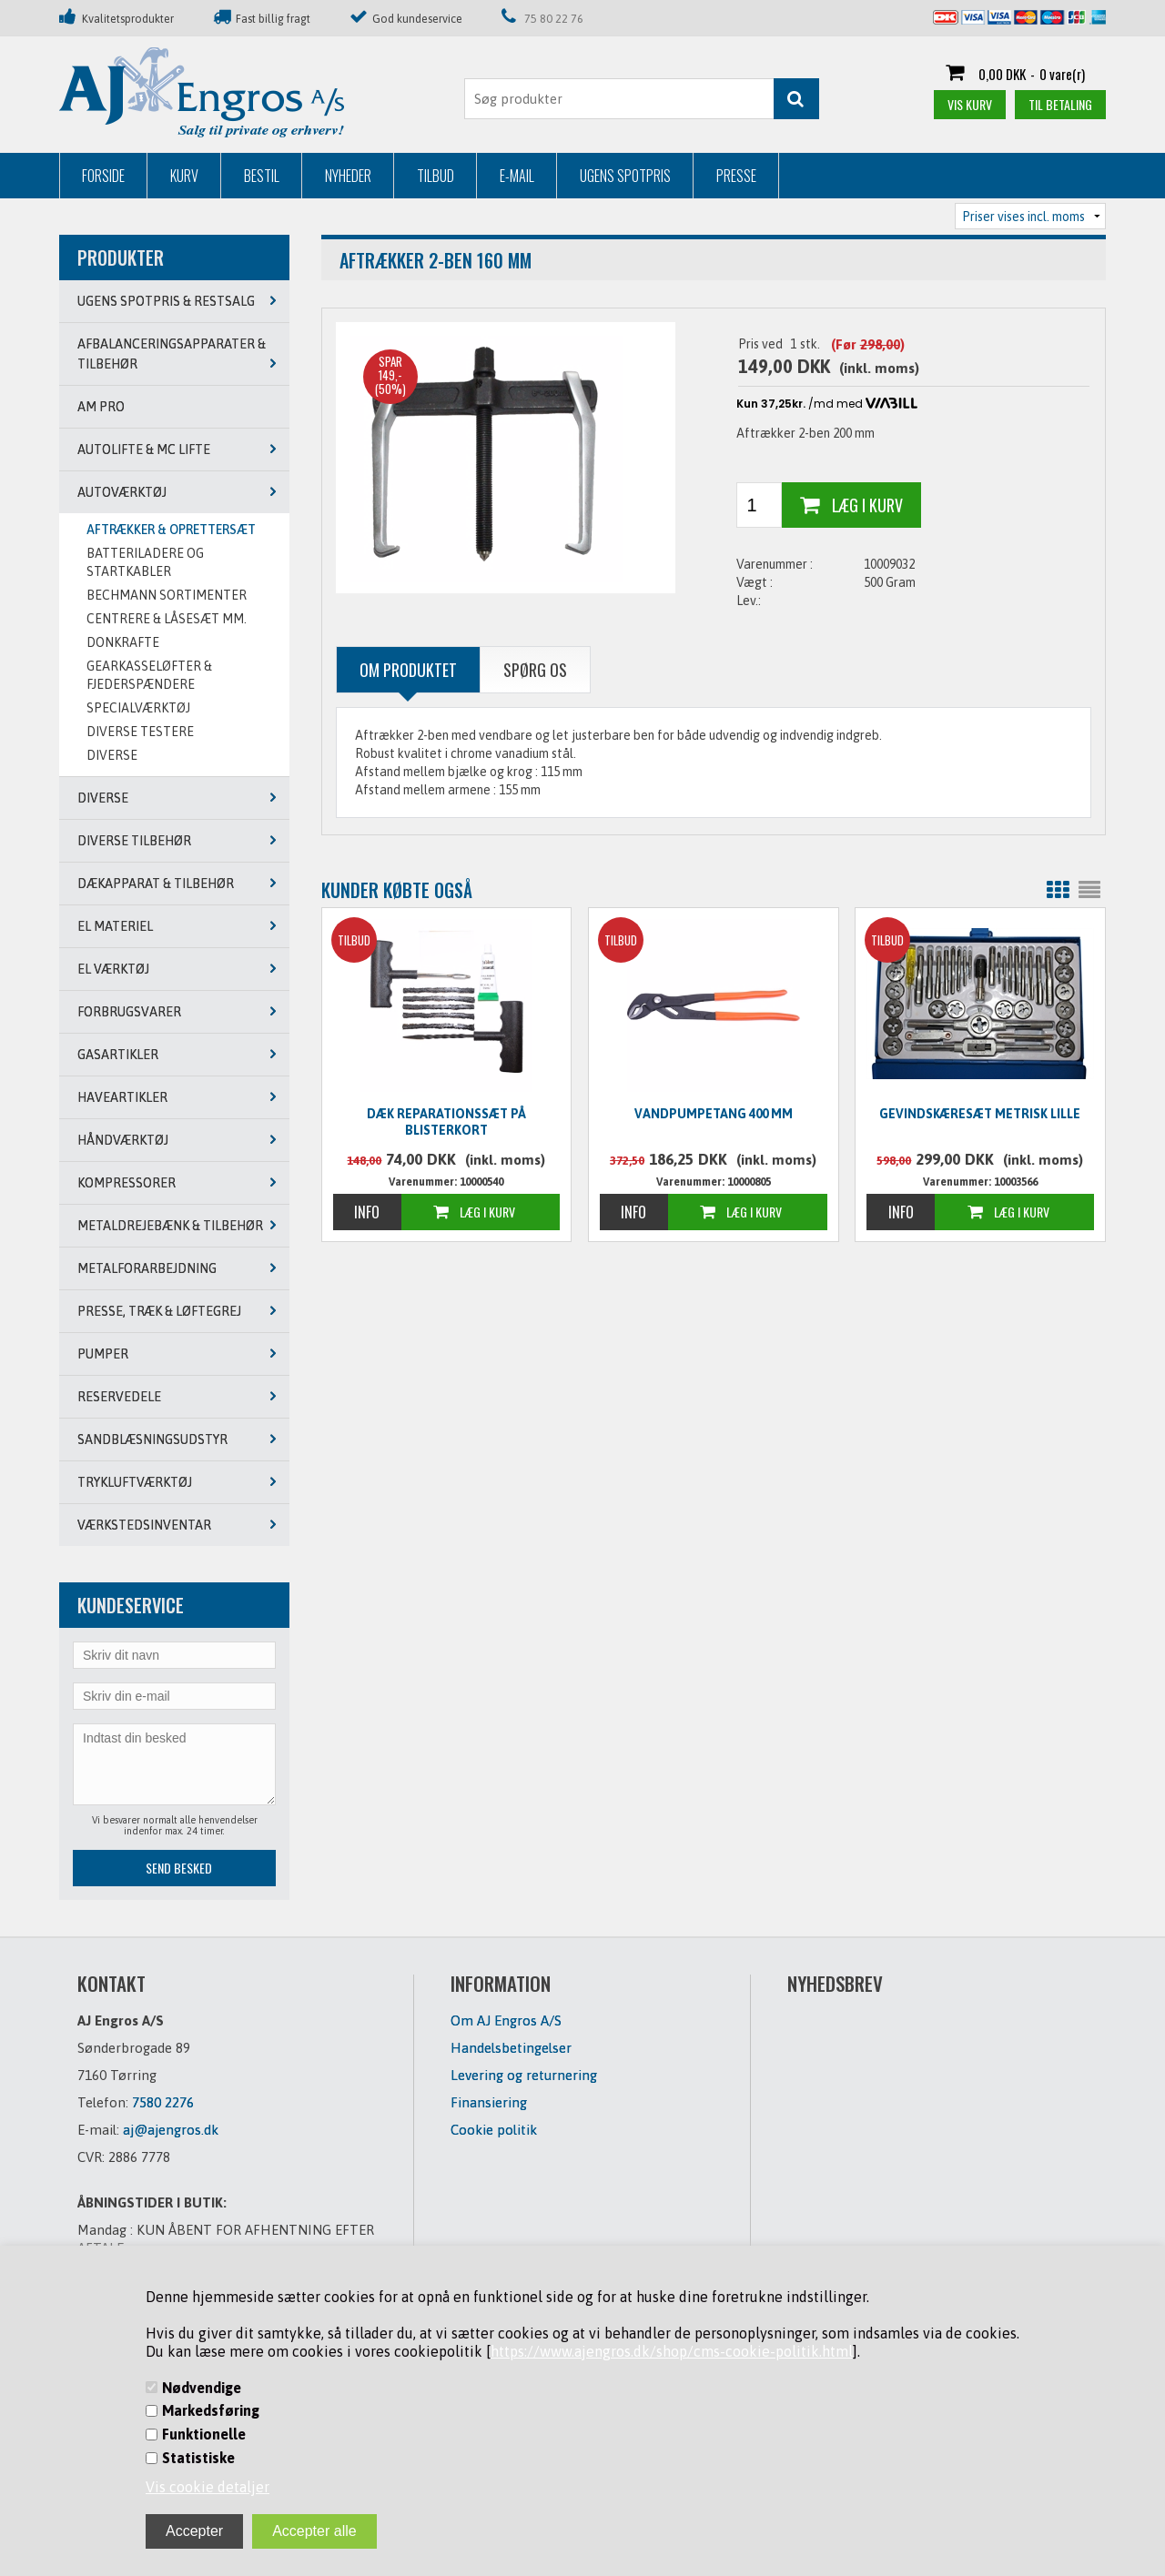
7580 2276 (163, 2102)
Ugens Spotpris (625, 176)
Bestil (261, 176)
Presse (736, 176)
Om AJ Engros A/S (506, 2020)
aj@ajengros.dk (170, 2129)
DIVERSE (111, 755)
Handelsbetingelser (511, 2048)
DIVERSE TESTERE (140, 731)
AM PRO (101, 406)
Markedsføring (210, 2410)
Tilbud (435, 176)
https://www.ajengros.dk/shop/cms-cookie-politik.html (672, 2351)
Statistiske (198, 2458)
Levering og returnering (524, 2075)
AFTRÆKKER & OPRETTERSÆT (171, 529)
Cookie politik (494, 2129)
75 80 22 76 (553, 18)
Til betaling (1060, 104)
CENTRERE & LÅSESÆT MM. (166, 618)
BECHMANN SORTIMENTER (166, 595)
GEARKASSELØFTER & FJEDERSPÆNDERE (149, 675)
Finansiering (489, 2102)
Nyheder (348, 176)
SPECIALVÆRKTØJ (138, 708)
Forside (103, 176)
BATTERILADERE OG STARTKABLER (145, 562)
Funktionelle (204, 2434)
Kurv (184, 176)
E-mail (517, 176)
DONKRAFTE (122, 642)
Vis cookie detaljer (207, 2487)
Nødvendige (201, 2387)
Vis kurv (969, 104)
